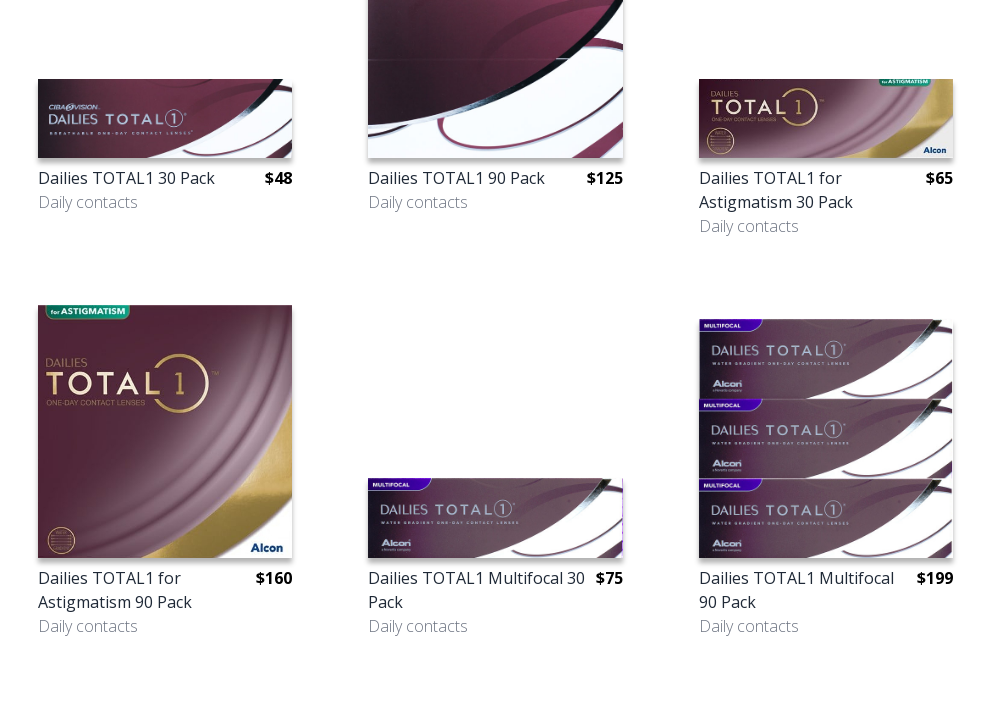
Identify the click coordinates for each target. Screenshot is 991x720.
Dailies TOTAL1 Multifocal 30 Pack (476, 590)
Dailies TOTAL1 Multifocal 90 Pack (796, 590)
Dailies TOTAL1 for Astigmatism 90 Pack (115, 590)
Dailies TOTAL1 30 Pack (126, 178)
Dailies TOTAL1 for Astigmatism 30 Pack (776, 190)
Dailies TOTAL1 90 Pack (456, 178)
